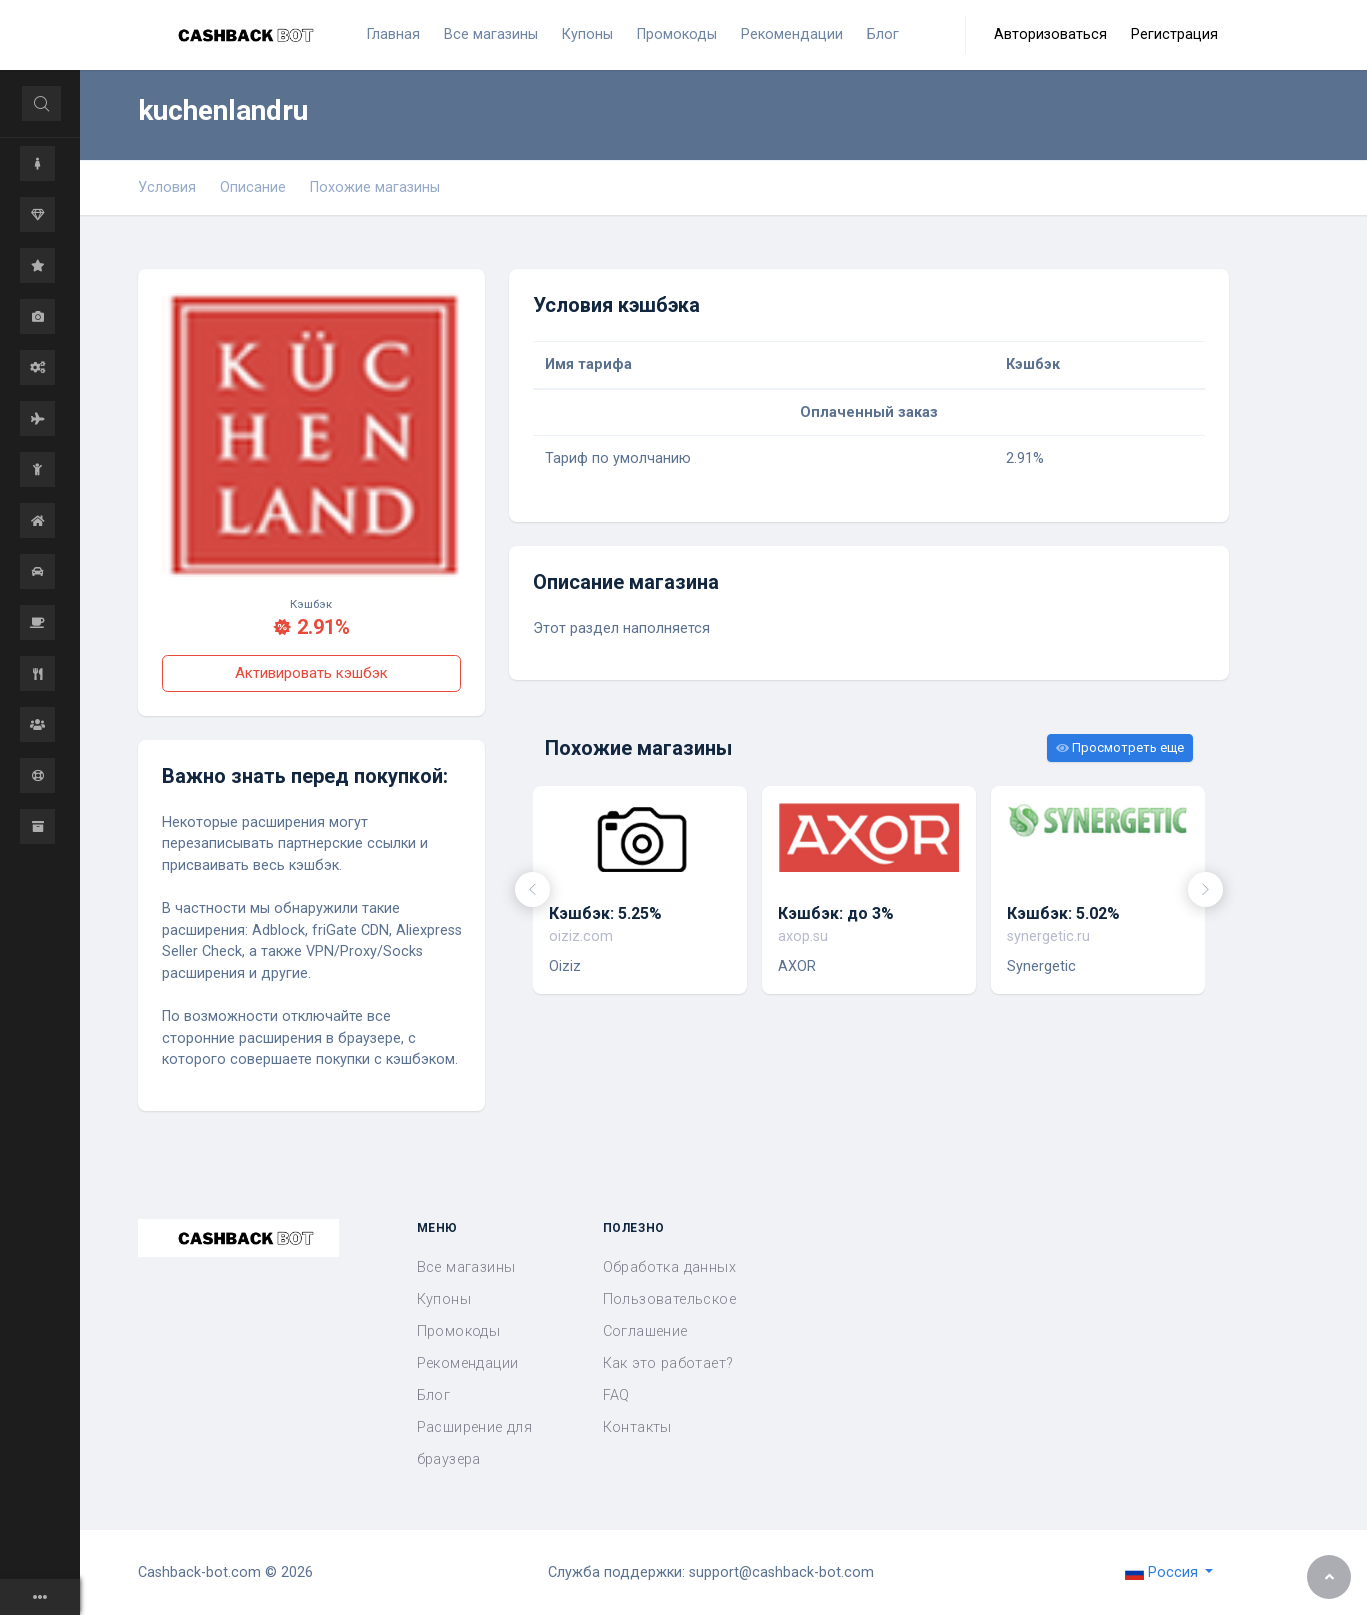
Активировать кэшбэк (311, 673)
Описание (253, 187)
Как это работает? (668, 1363)
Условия (167, 187)
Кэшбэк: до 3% (836, 913)
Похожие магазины (375, 187)
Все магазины (466, 1267)
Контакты (637, 1427)
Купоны (444, 1299)
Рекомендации (468, 1363)
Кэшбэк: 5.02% (1063, 913)
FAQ (616, 1395)
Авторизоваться (1050, 34)
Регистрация (1174, 34)
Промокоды (459, 1331)
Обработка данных (669, 1267)
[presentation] (532, 889)
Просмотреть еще (1120, 747)
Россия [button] (1163, 1572)
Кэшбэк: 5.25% (605, 913)
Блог (434, 1395)
